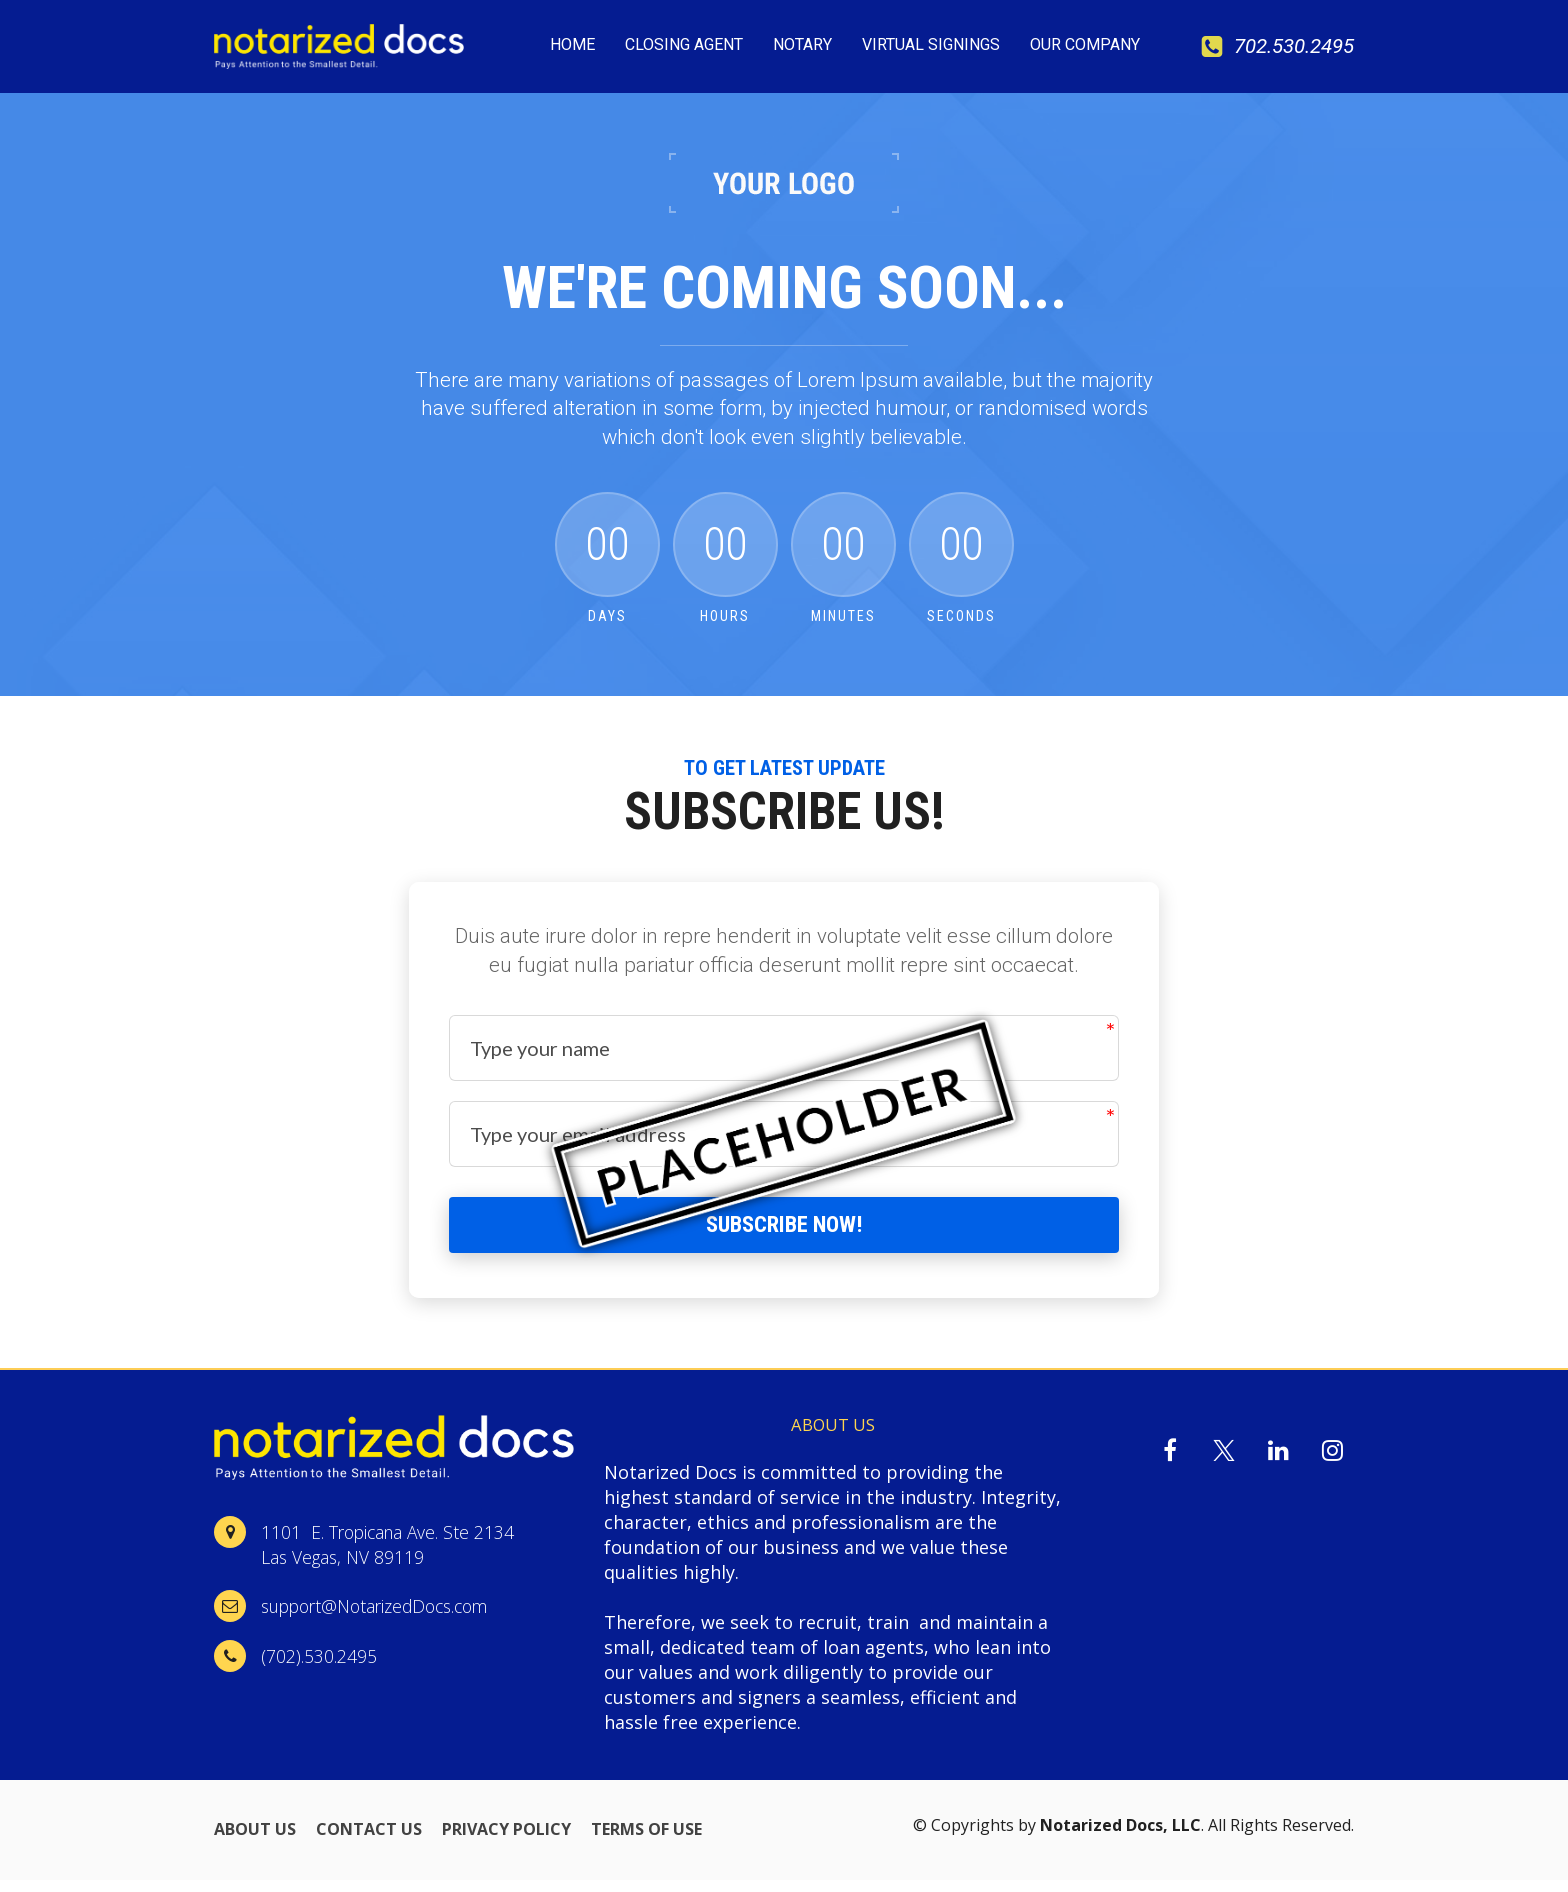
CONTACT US (369, 1843)
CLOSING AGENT (684, 44)
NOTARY (802, 44)
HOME (572, 44)
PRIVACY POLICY (506, 1843)
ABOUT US (255, 1843)
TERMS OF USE (646, 1843)
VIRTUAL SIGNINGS (931, 44)
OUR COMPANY (1085, 44)
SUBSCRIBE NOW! (784, 1230)
